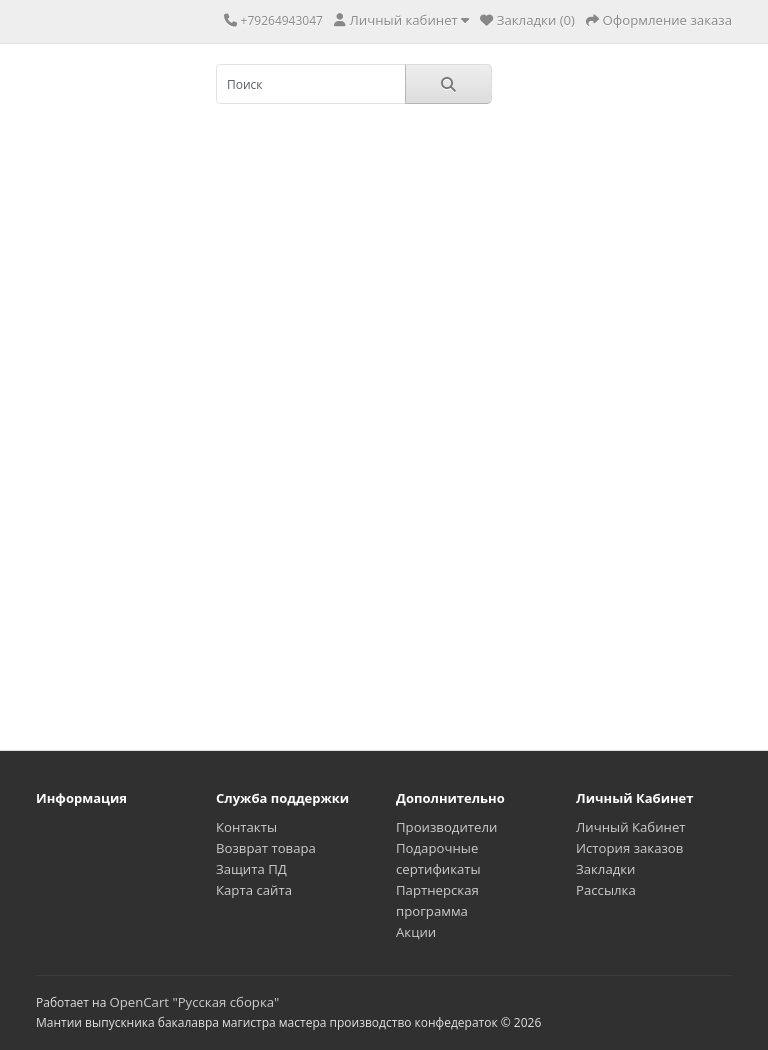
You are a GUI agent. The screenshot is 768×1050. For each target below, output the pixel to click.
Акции (416, 932)
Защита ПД (251, 869)
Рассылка (606, 890)
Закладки (605, 869)
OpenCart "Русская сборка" (194, 1002)
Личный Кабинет (631, 827)
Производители (446, 827)
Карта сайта (254, 890)
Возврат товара (266, 848)
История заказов (629, 848)
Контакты (246, 827)
